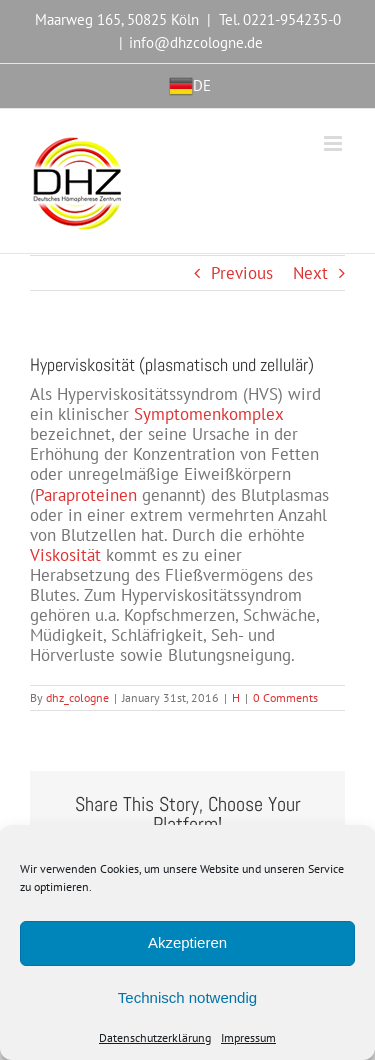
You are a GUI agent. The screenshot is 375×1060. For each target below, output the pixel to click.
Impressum (248, 1038)
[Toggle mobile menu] (334, 143)
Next (310, 273)
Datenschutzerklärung (155, 1038)
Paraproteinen (86, 495)
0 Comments (285, 697)
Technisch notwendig (187, 997)
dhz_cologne (77, 697)
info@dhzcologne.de (196, 42)
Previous (242, 273)
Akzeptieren (187, 942)
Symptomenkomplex (208, 414)
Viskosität (65, 555)
